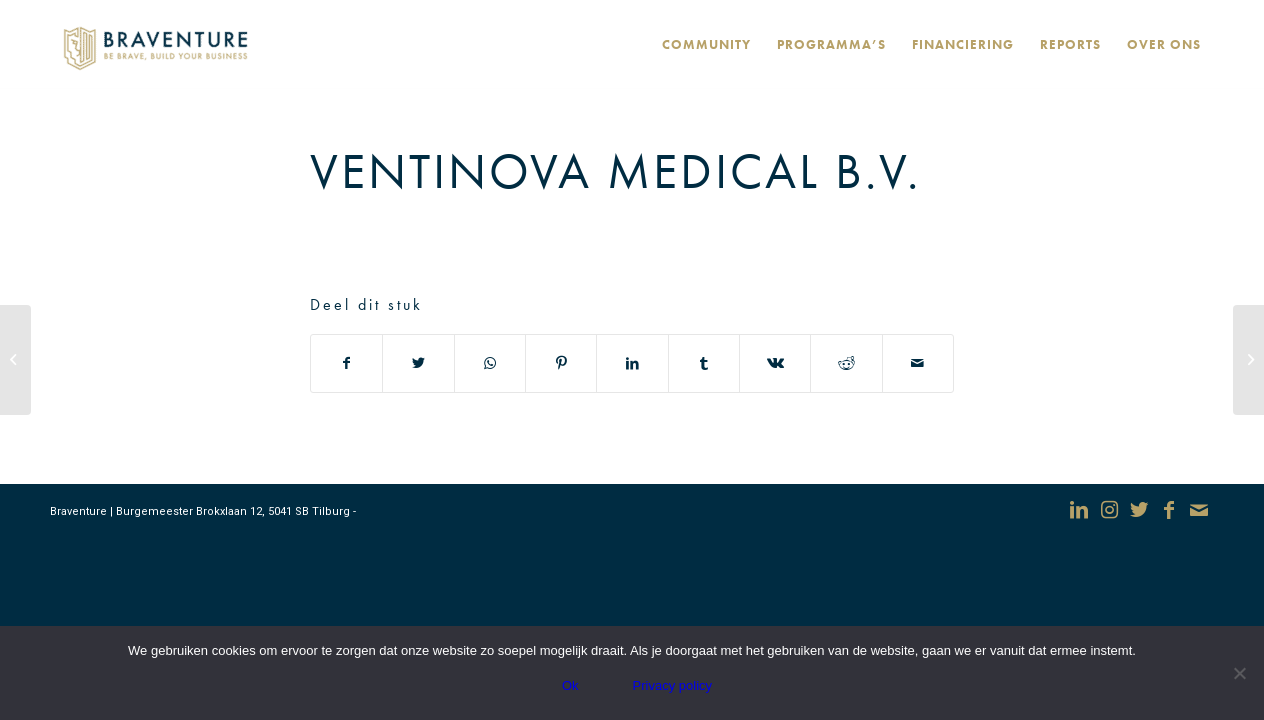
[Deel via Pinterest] (561, 363)
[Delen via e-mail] (918, 363)
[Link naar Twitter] (1139, 510)
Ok (570, 685)
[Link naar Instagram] (1109, 510)
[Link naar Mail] (1199, 510)
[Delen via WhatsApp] (490, 363)
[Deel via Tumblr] (704, 363)
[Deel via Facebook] (346, 363)
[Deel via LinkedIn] (632, 363)
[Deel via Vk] (775, 363)
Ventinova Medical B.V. (615, 171)
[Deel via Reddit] (846, 363)
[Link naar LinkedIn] (1079, 510)
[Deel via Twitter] (418, 363)
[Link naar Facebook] (1169, 510)
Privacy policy (672, 685)
